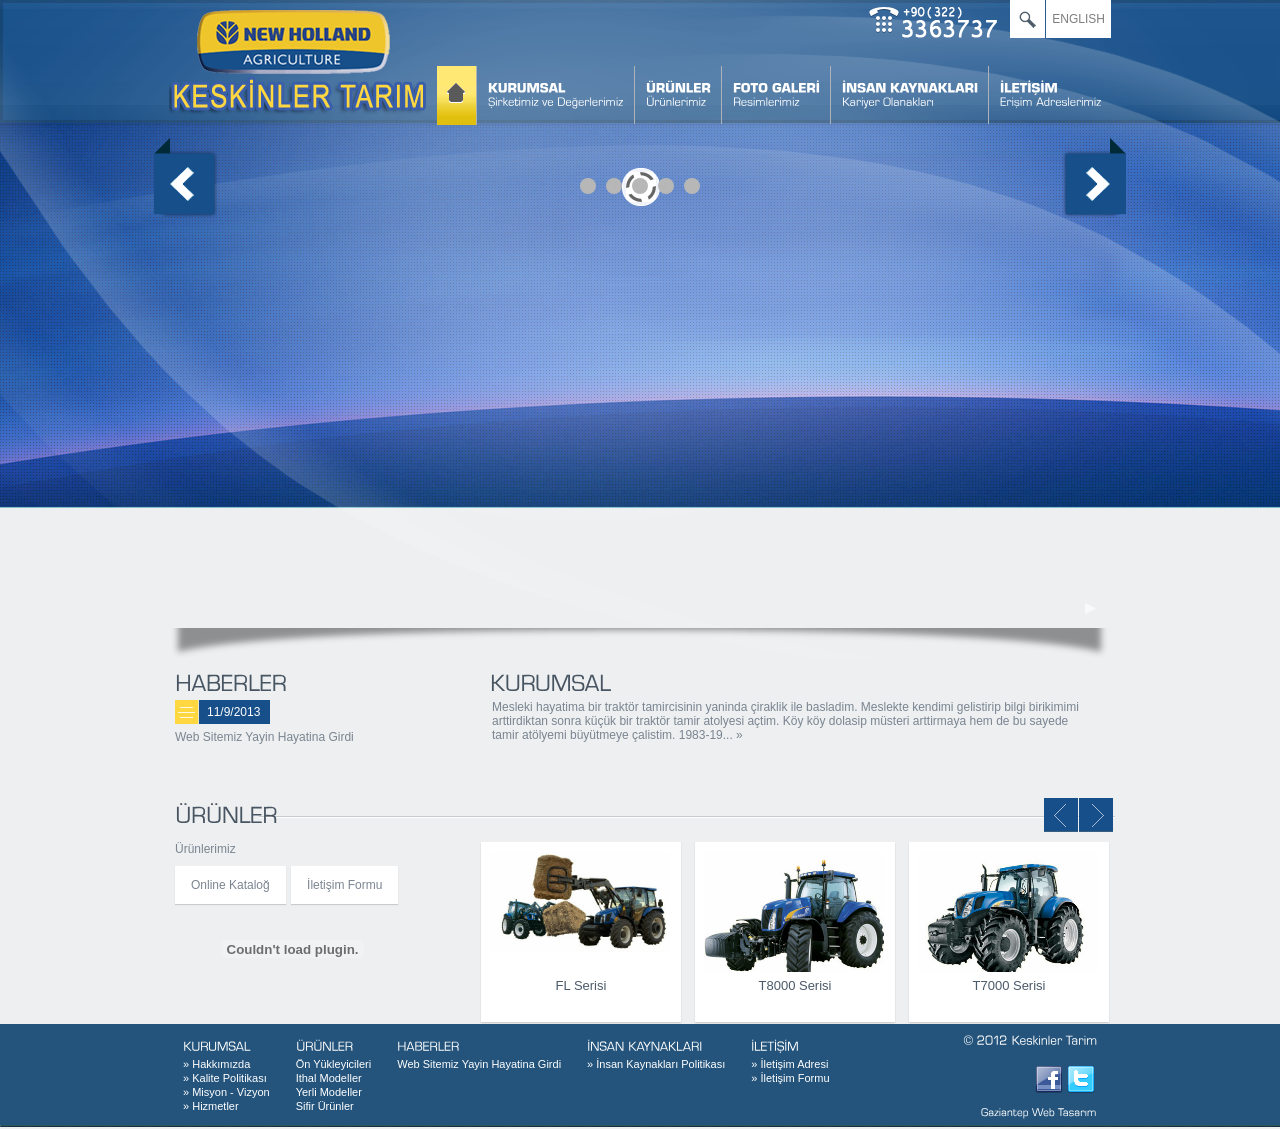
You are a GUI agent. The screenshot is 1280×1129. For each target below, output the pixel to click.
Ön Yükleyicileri (334, 1064)
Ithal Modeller (329, 1078)
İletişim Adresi (789, 1064)
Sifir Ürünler (325, 1106)
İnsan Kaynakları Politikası (656, 1064)
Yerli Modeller (329, 1092)
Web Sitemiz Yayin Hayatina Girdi (264, 737)
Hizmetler (211, 1106)
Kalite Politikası (225, 1078)
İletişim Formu (344, 885)
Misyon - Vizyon (226, 1092)
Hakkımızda (216, 1064)
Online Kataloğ (230, 885)
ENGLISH (1078, 19)
